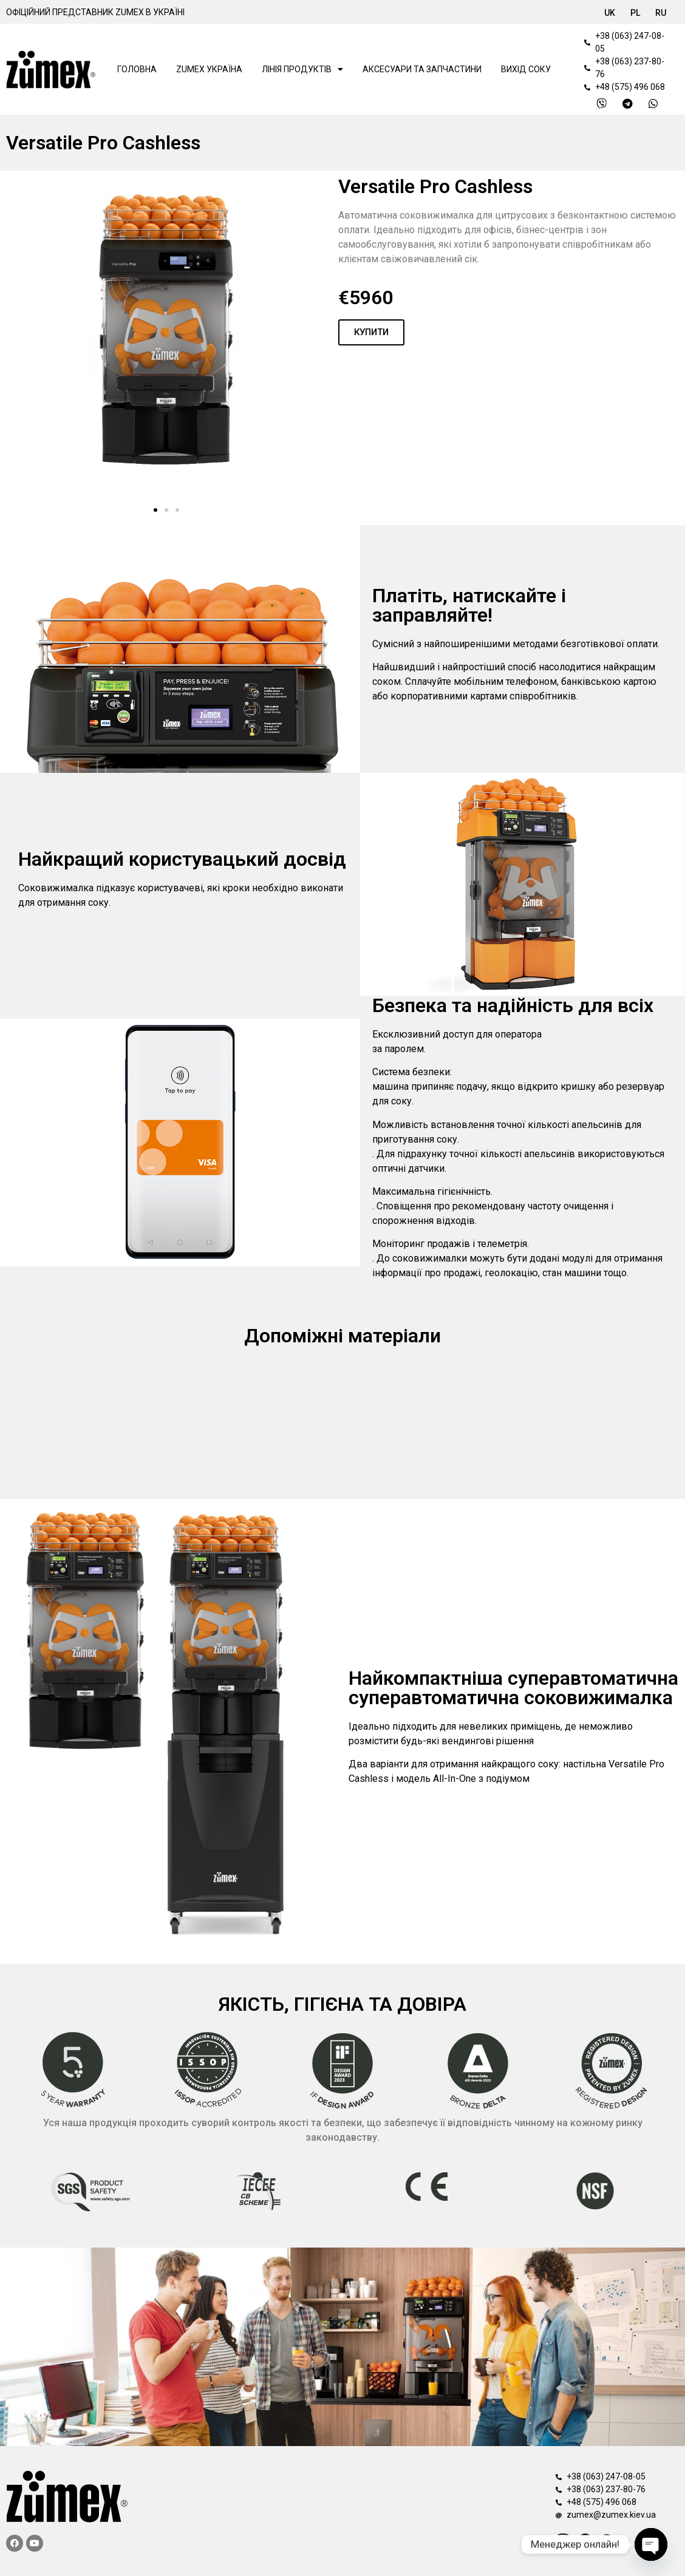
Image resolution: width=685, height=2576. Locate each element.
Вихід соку (526, 69)
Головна (137, 69)
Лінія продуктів (302, 69)
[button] (155, 510)
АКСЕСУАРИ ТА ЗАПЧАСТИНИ (422, 69)
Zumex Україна (209, 69)
